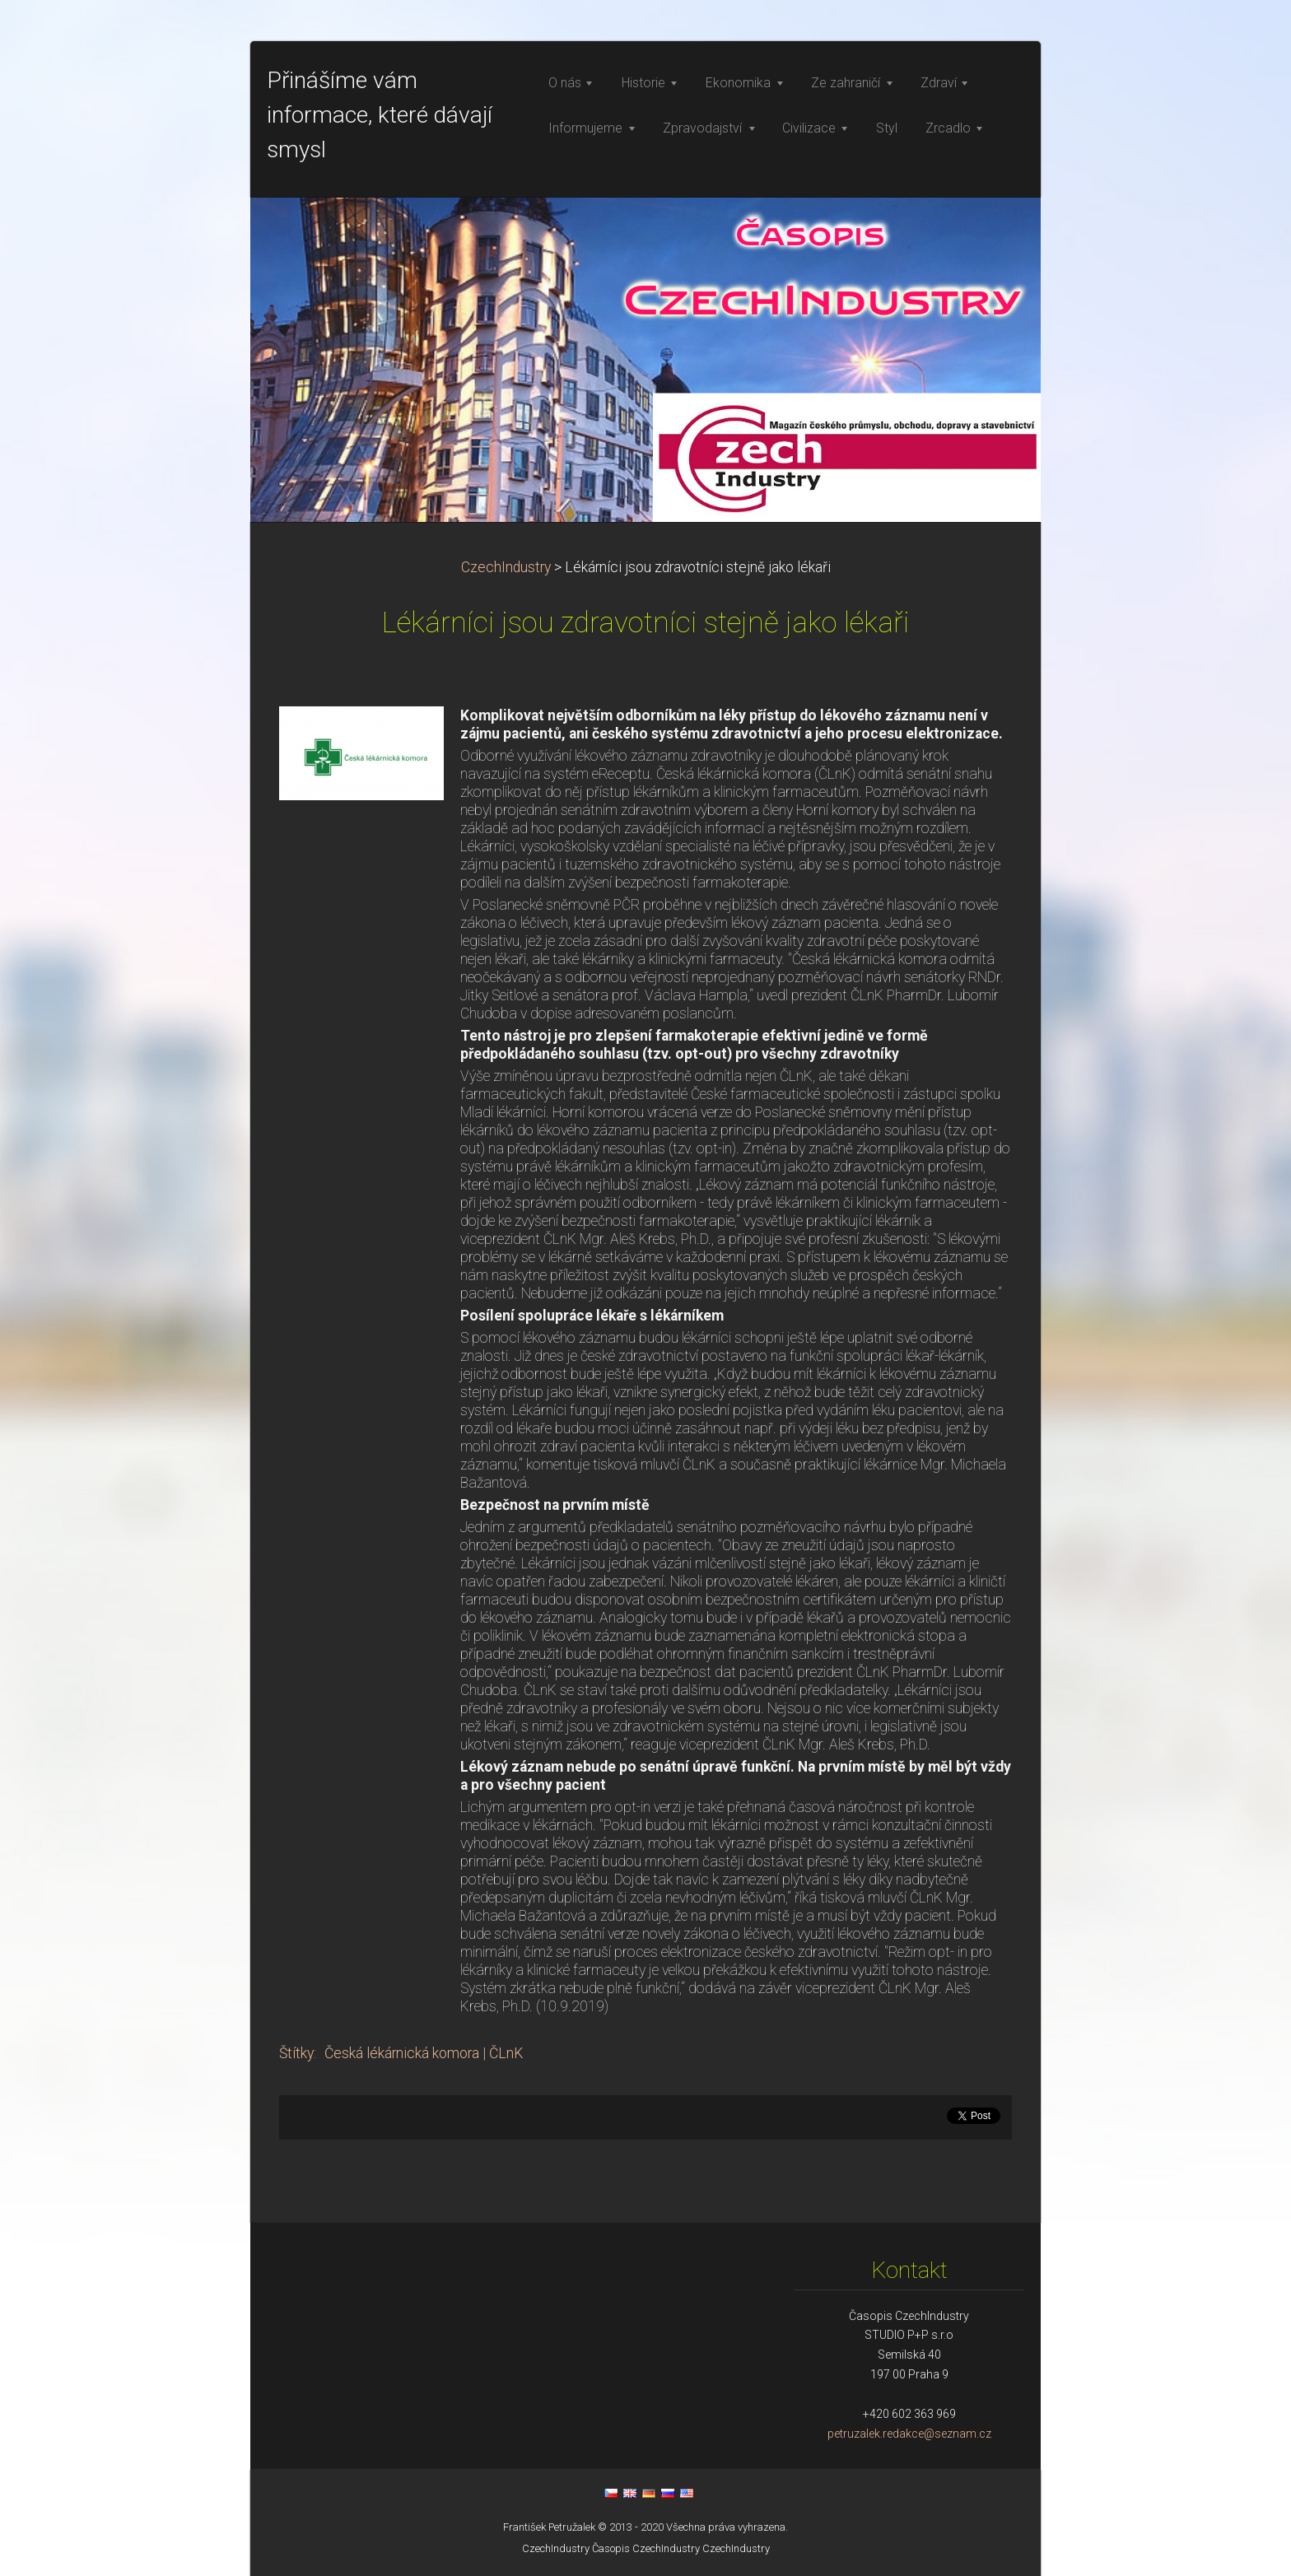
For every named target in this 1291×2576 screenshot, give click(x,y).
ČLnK (506, 2053)
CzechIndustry (506, 567)
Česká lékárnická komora (401, 2053)
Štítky (296, 2053)
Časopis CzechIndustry (646, 2548)
